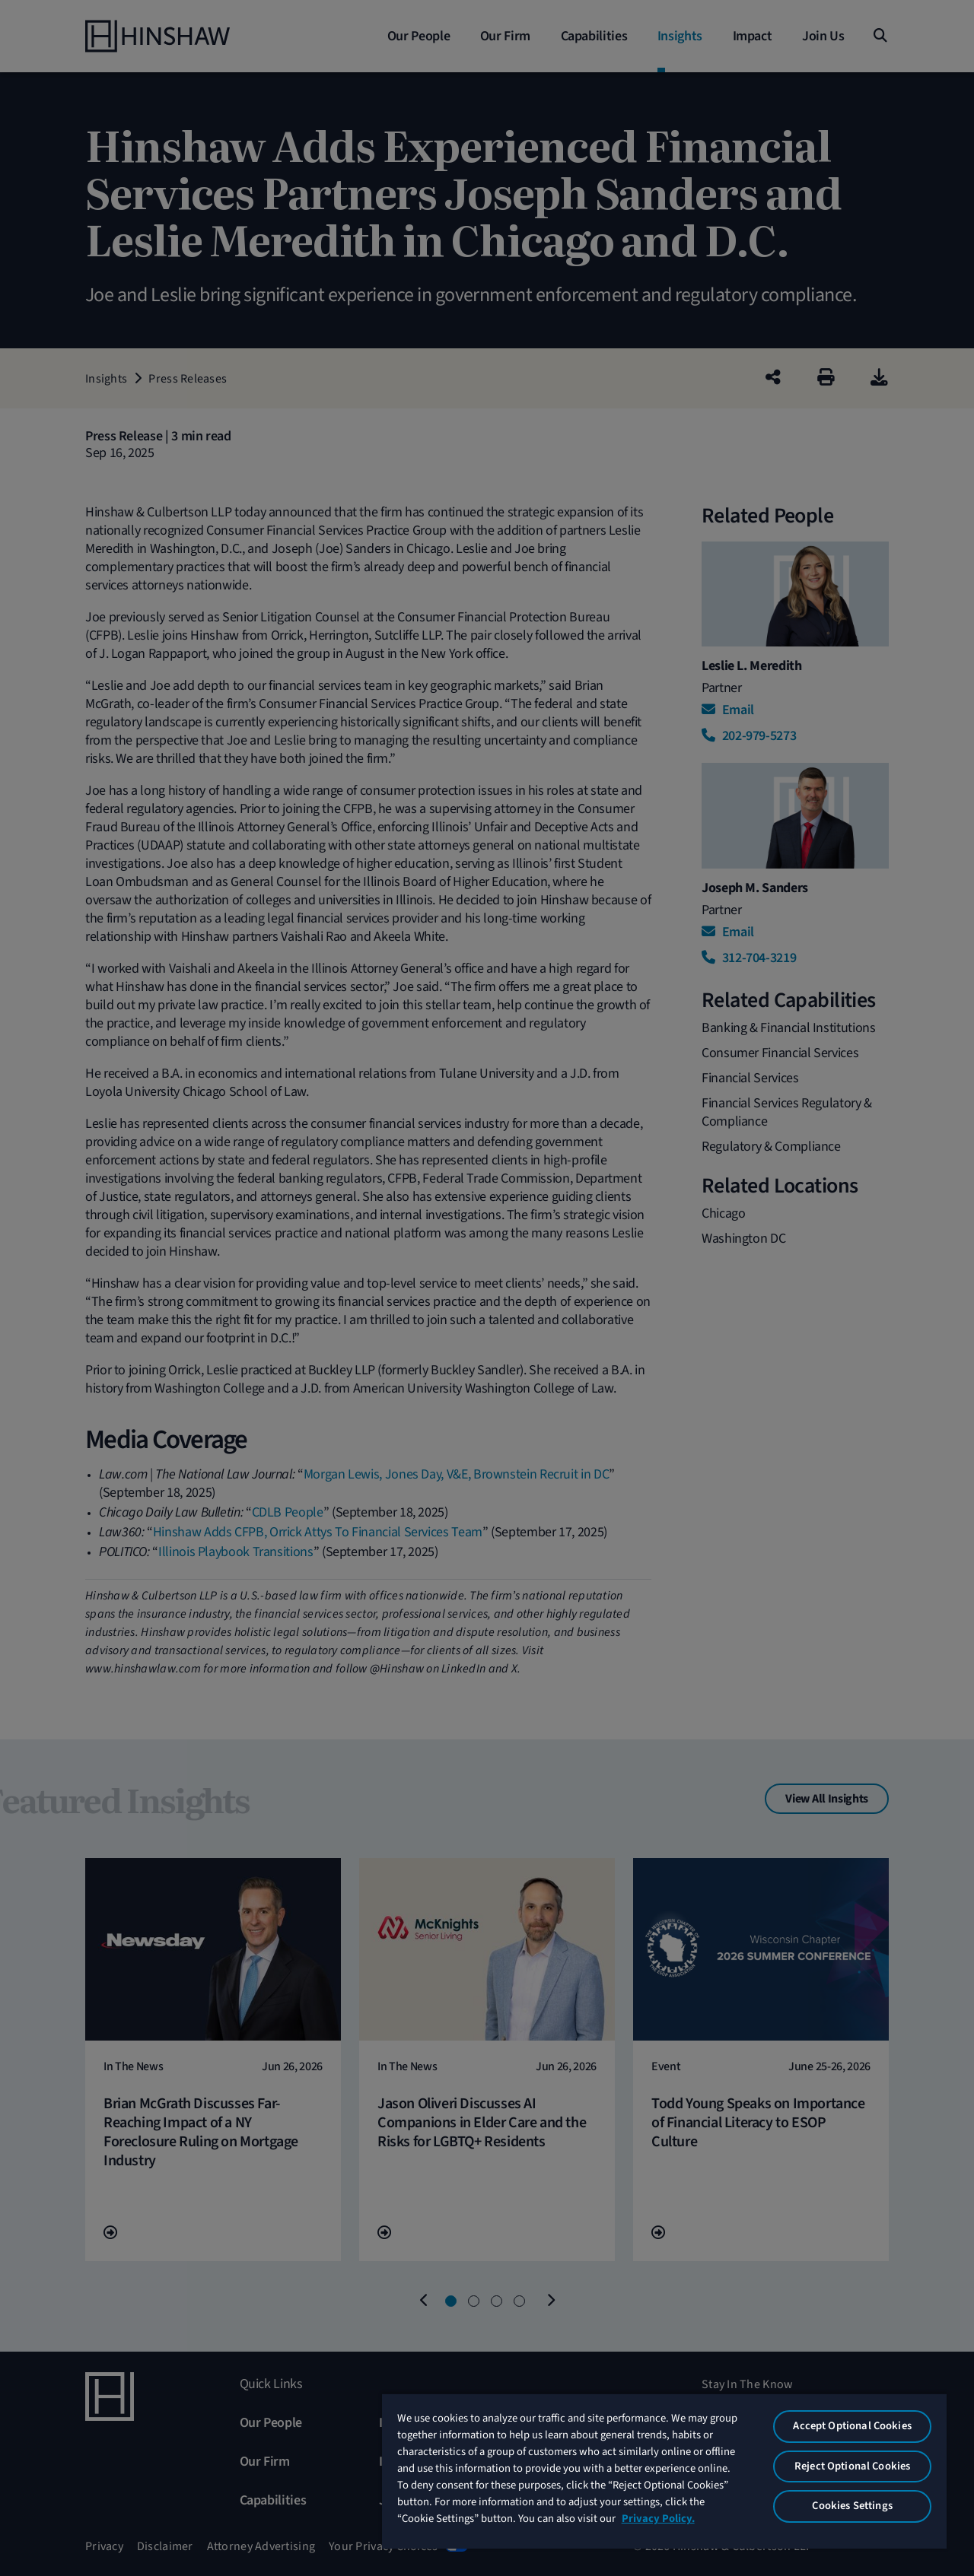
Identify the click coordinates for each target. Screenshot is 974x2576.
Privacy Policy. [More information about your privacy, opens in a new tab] (658, 2519)
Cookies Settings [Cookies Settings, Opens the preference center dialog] (852, 2506)
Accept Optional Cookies (852, 2426)
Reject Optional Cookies (852, 2466)
